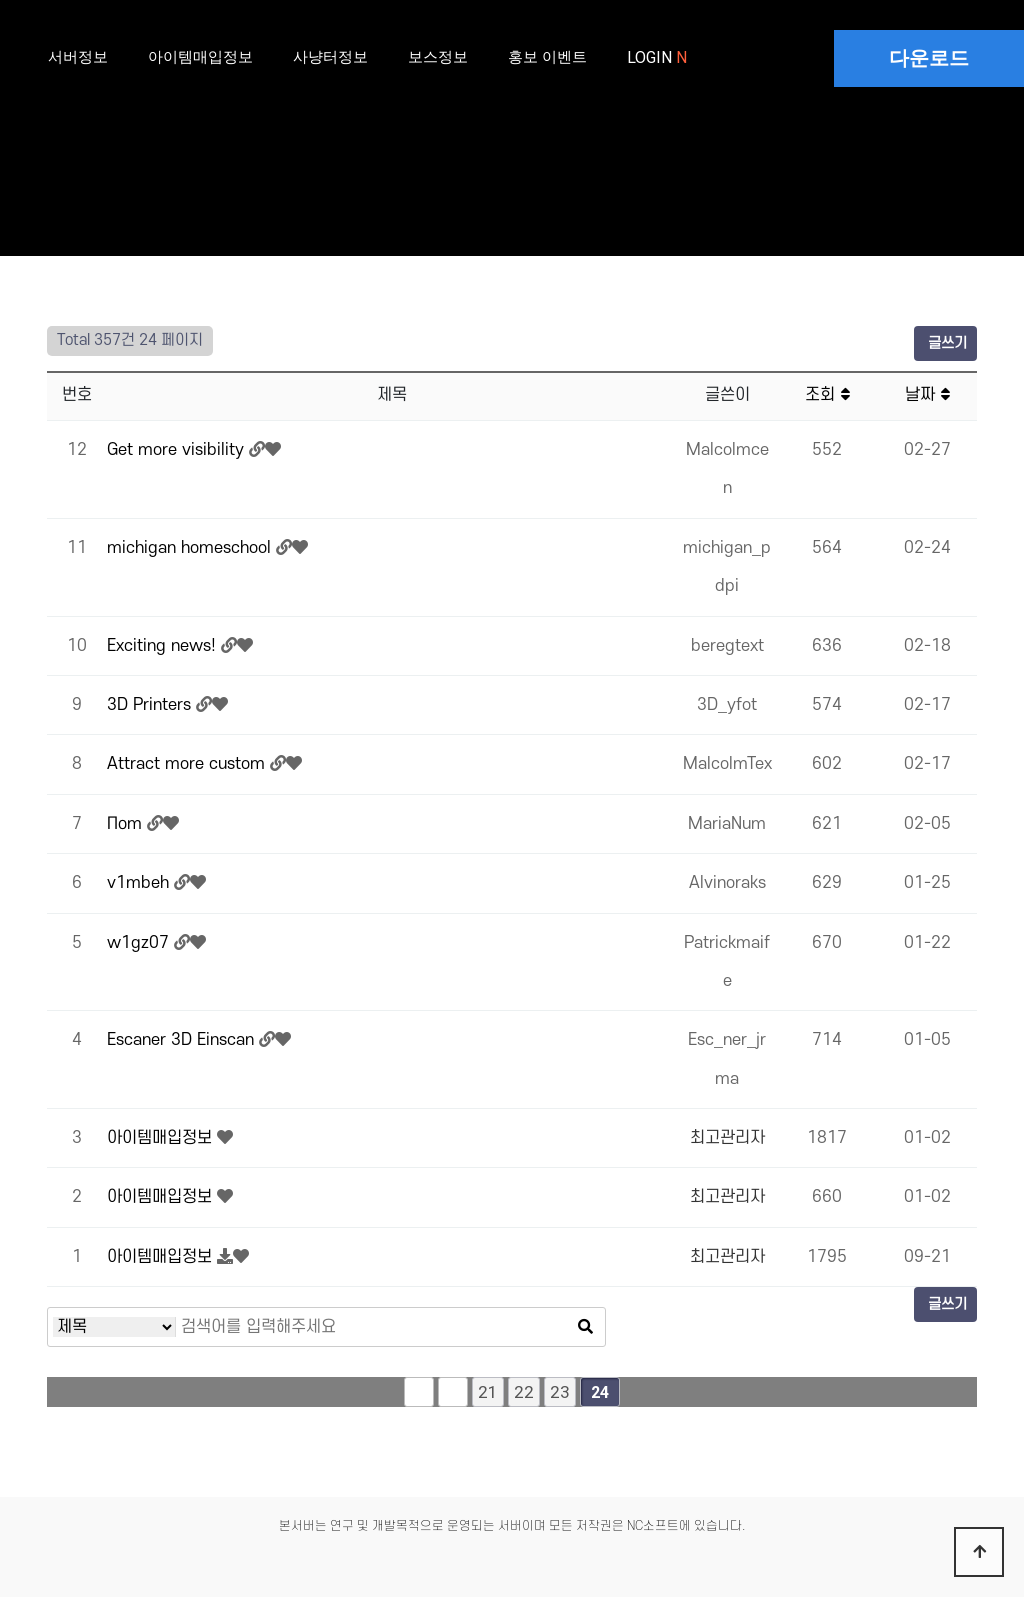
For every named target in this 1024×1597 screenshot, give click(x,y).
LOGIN (651, 57)
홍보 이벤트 (547, 56)
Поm (127, 824)
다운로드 (929, 58)
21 (488, 1392)
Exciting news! (164, 646)
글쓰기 (945, 343)
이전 (453, 1392)
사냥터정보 (330, 56)
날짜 (927, 395)
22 (524, 1392)
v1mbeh (140, 883)
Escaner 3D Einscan (183, 1040)
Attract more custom (188, 764)
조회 (827, 395)
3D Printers (151, 705)
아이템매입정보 (200, 56)
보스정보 (438, 56)
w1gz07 (140, 943)
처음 (419, 1392)
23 (560, 1392)
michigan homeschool (191, 548)
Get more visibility (178, 450)
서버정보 (78, 56)
